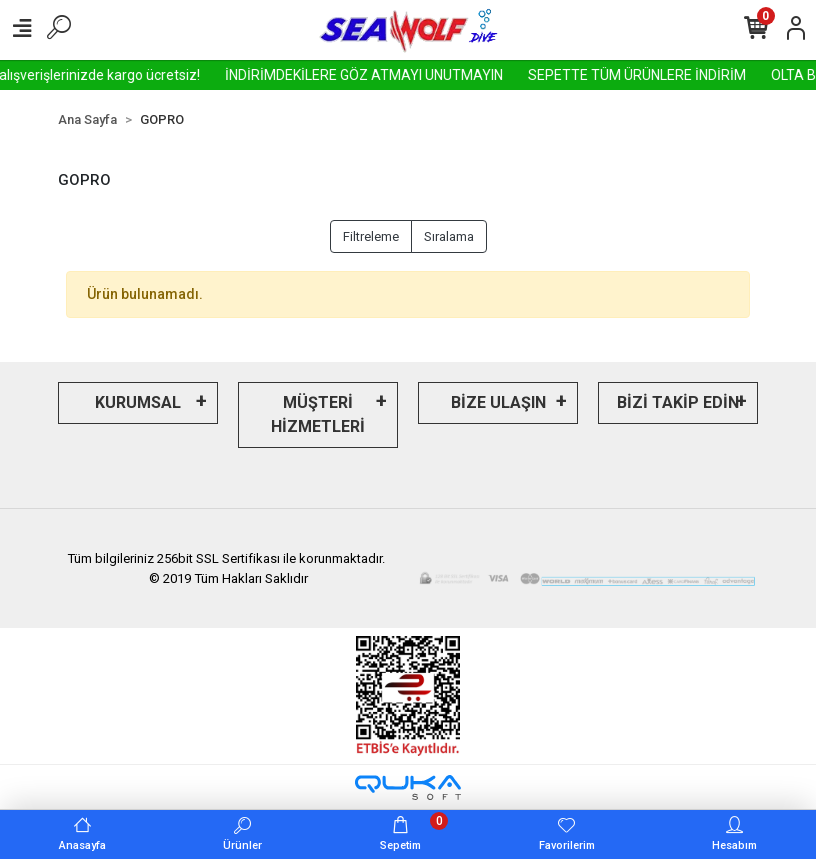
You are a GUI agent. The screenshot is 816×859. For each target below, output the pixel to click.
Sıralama (449, 236)
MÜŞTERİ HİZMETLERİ (318, 414)
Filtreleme (371, 236)
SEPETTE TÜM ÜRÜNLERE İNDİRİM (658, 75)
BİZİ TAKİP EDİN (678, 402)
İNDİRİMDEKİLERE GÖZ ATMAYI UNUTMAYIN (385, 75)
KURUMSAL (138, 402)
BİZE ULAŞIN (498, 402)
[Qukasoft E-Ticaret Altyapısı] (408, 787)
